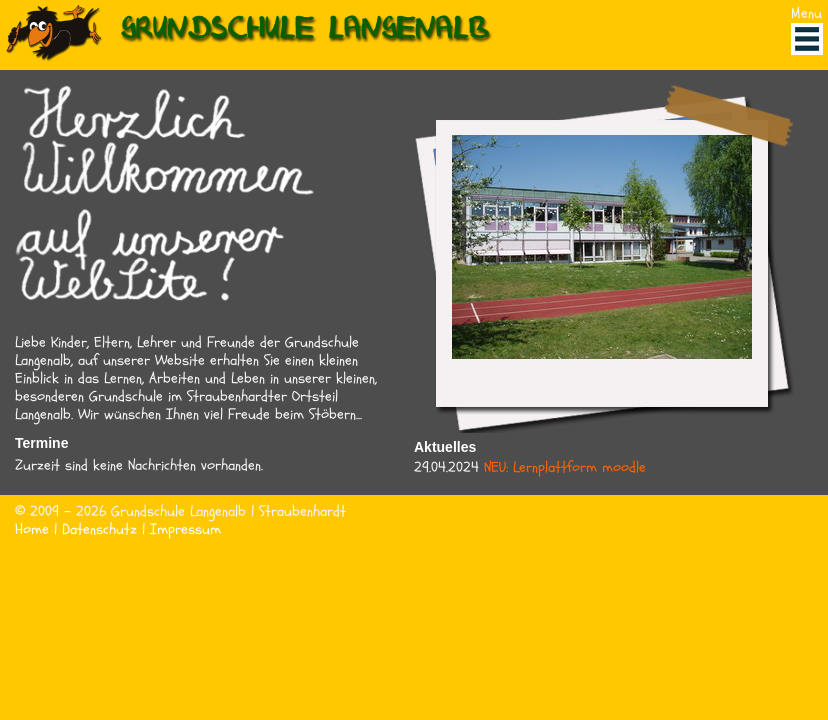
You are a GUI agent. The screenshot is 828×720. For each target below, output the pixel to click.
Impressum (185, 529)
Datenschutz (99, 529)
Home (32, 529)
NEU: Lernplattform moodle (565, 467)
